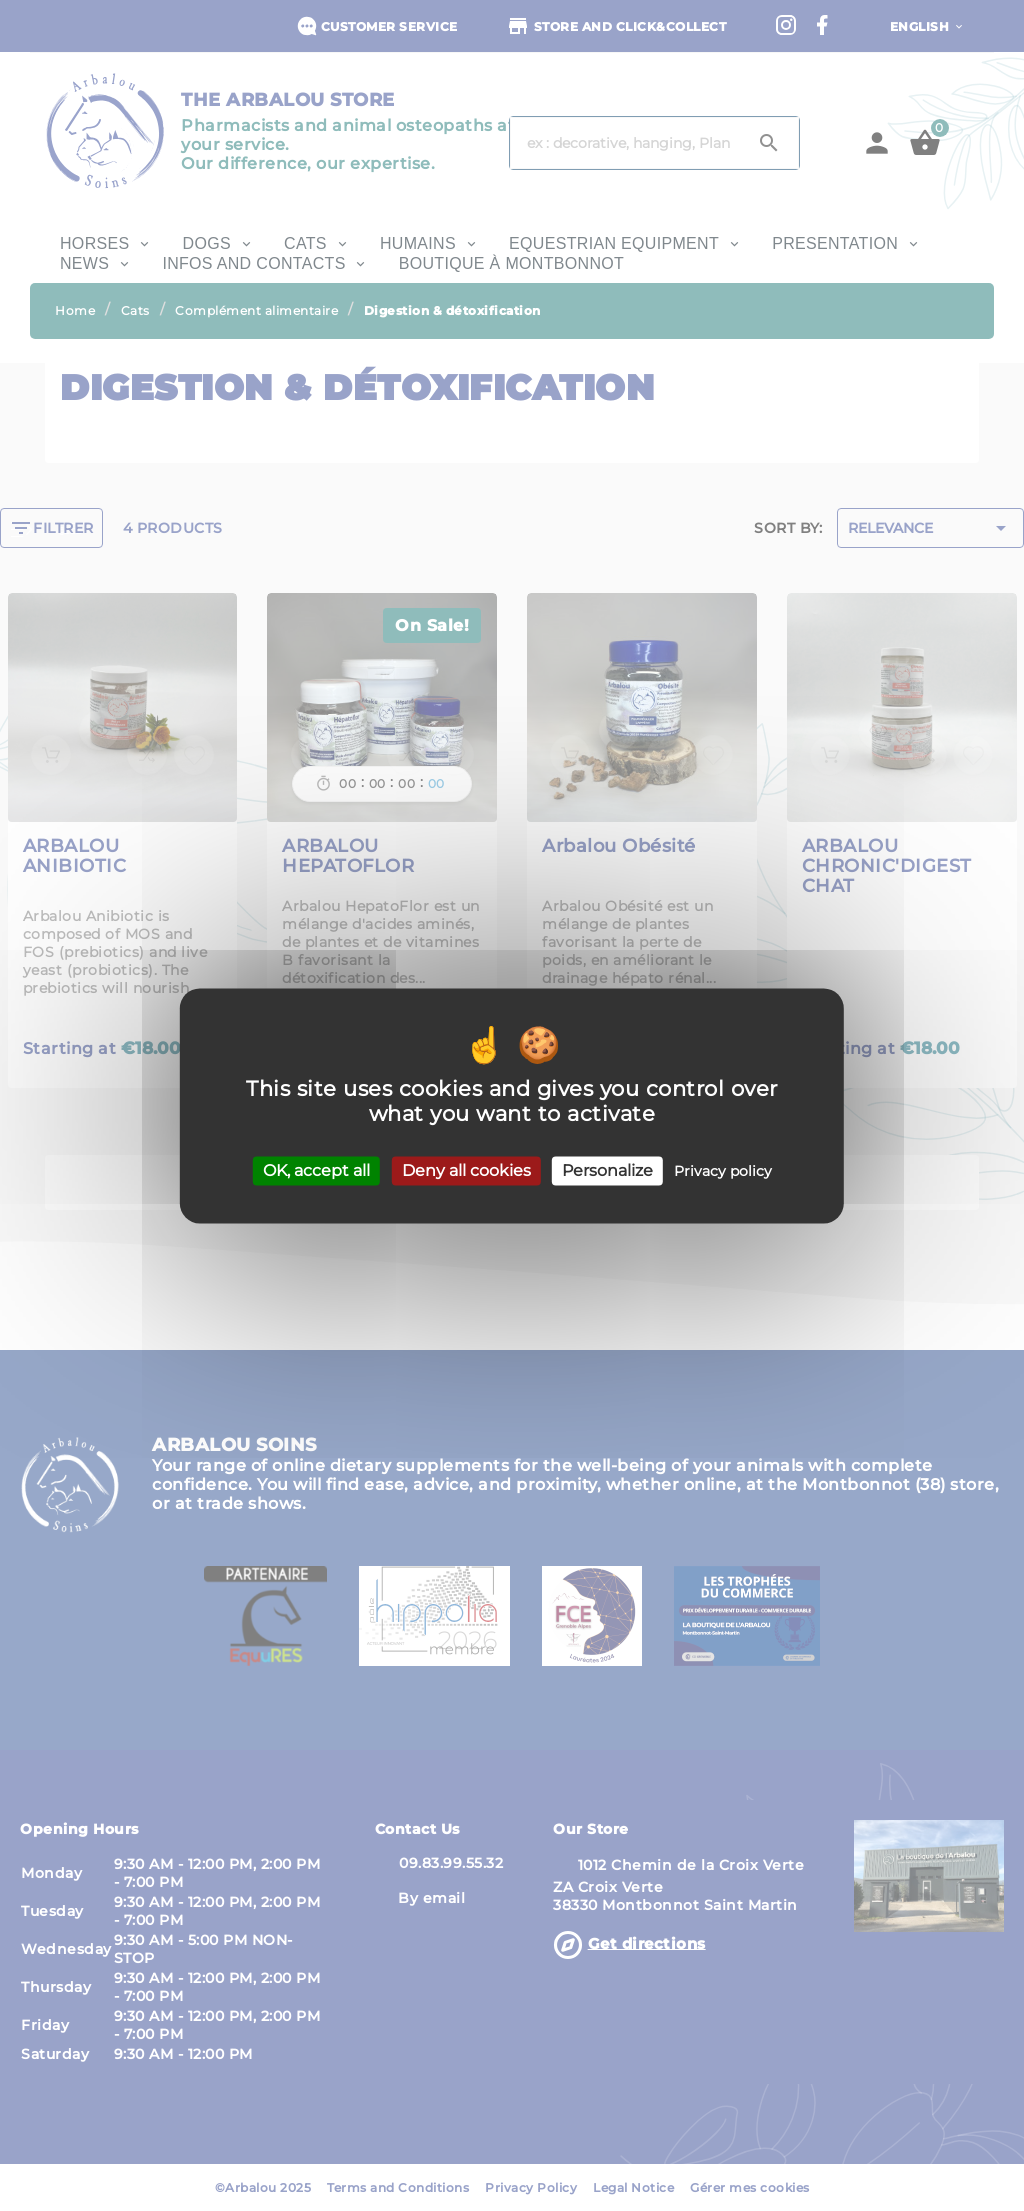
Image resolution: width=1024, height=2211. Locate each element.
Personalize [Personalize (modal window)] (607, 1170)
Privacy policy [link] (723, 1171)
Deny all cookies (466, 1170)
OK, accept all (316, 1170)
